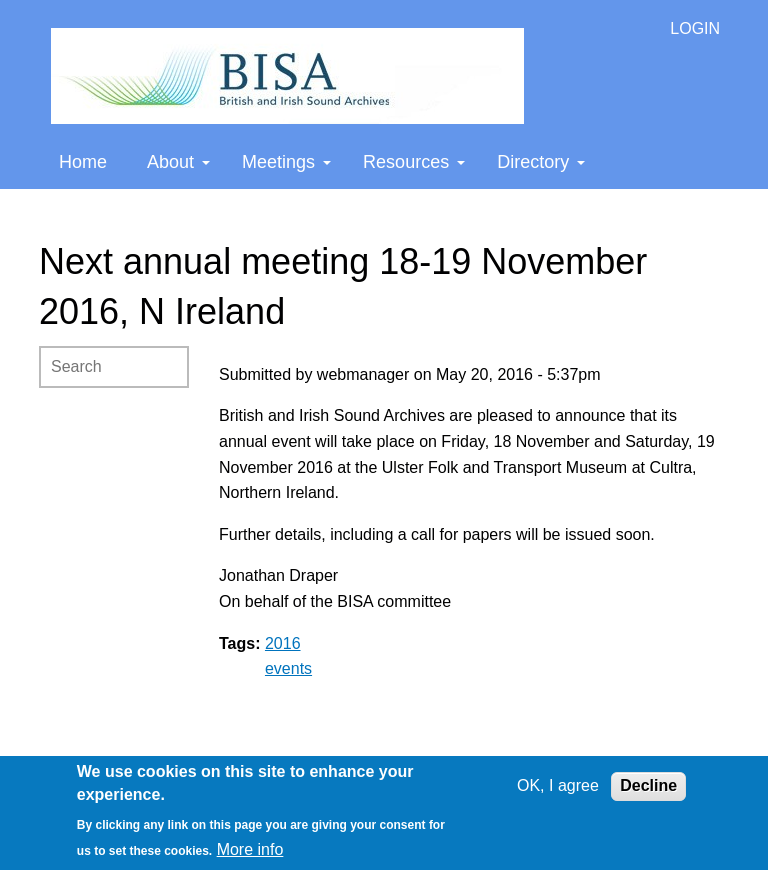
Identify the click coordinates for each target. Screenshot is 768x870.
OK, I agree (558, 785)
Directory (541, 162)
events (288, 668)
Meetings (286, 162)
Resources (414, 162)
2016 (283, 643)
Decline (648, 785)
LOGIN (695, 28)
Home (83, 162)
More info (250, 849)
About (178, 162)
